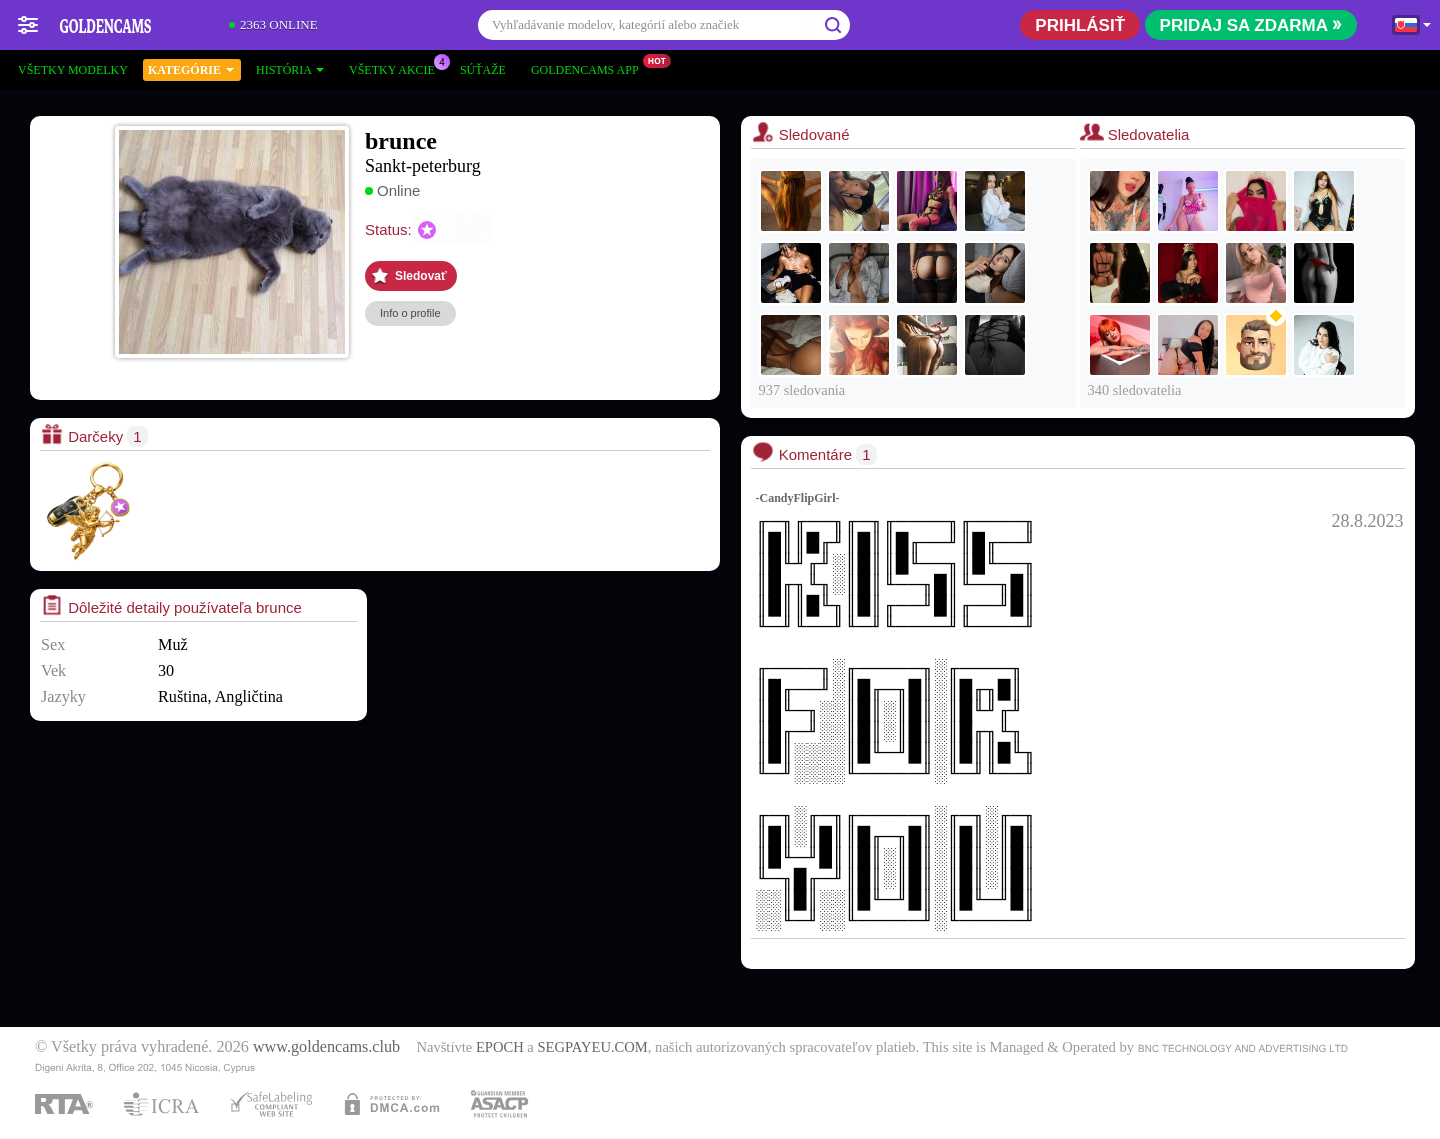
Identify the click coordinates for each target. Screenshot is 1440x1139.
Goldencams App (590, 68)
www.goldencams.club (326, 1047)
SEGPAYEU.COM (592, 1047)
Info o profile (410, 313)
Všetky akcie (397, 68)
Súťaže (483, 70)
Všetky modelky (73, 70)
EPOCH (500, 1047)
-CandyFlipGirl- (798, 498)
